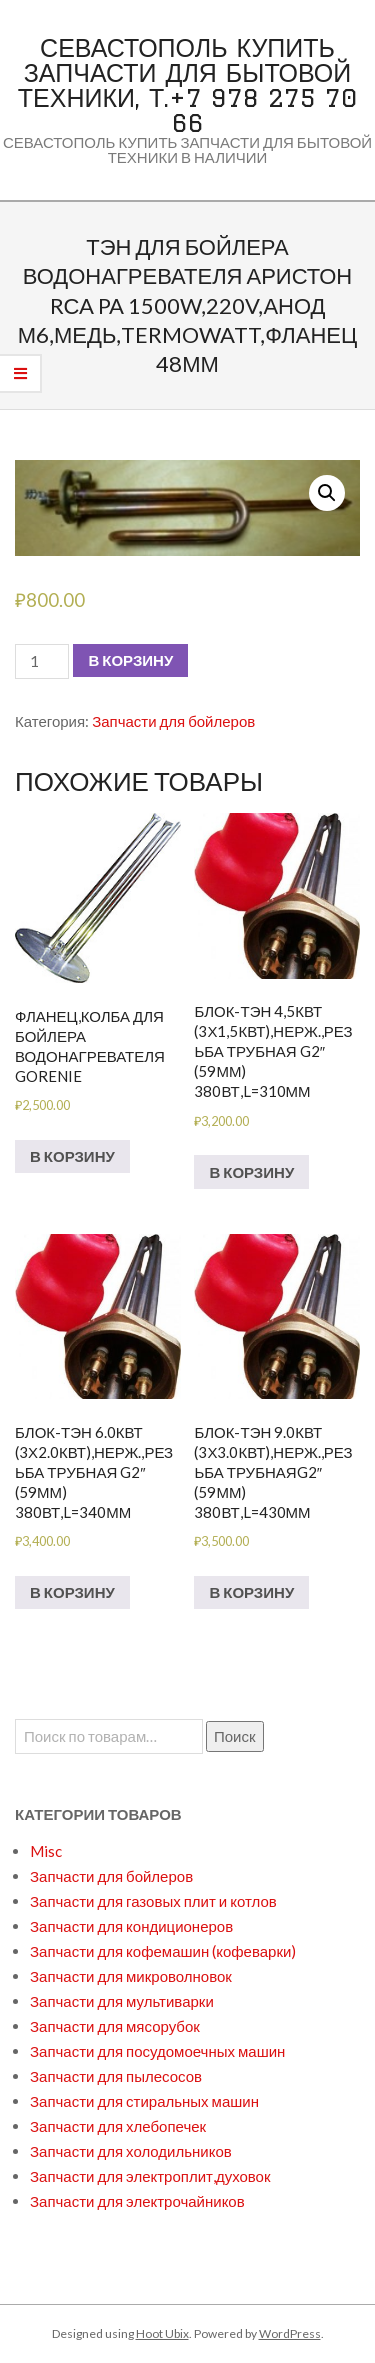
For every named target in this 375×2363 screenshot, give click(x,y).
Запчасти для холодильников (131, 2151)
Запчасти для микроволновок (131, 1976)
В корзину (130, 660)
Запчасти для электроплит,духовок (150, 2176)
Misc (46, 1851)
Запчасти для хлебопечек (118, 2126)
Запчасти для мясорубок (115, 2026)
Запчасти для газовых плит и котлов (153, 1901)
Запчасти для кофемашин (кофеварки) (163, 1951)
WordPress (290, 2333)
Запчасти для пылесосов (116, 2076)
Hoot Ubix (162, 2333)
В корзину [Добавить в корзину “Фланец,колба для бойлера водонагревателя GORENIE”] (72, 1156)
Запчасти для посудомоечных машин (157, 2051)
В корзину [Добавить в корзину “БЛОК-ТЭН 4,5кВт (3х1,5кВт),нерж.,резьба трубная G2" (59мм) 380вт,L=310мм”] (251, 1172)
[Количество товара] (42, 661)
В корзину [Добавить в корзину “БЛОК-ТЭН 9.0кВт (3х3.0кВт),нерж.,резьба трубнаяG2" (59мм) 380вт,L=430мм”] (251, 1592)
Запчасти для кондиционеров (131, 1926)
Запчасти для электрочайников (137, 2201)
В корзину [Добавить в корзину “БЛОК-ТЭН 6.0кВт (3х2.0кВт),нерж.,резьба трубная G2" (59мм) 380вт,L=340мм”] (72, 1592)
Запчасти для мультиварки (122, 2001)
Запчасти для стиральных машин (144, 2101)
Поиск (235, 1736)
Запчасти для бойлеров (173, 721)
